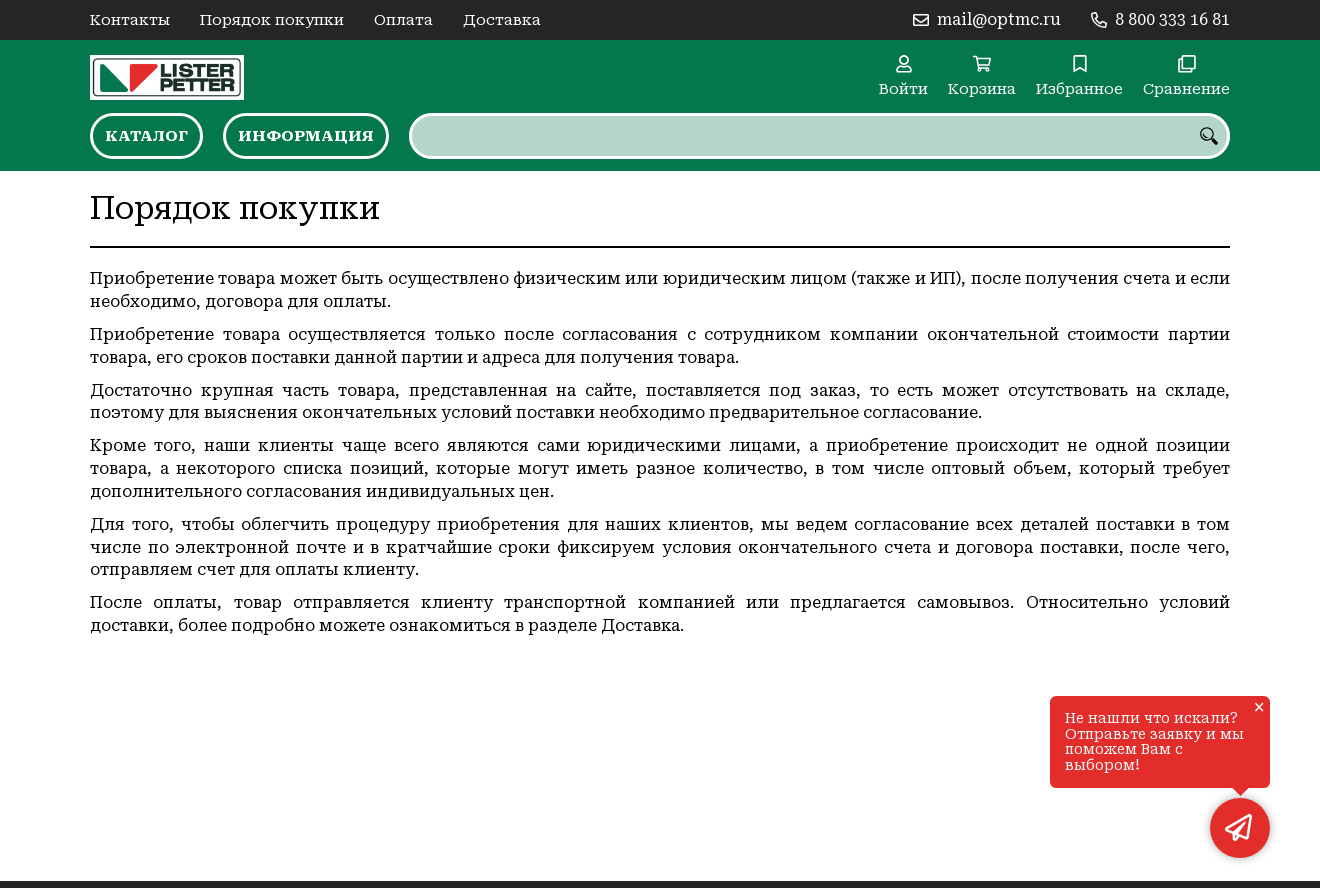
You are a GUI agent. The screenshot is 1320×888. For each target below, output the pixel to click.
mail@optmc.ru (999, 19)
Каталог (146, 136)
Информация (306, 136)
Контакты (130, 20)
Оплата (403, 20)
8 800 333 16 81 (1172, 19)
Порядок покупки (272, 20)
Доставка (502, 20)
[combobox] (819, 136)
